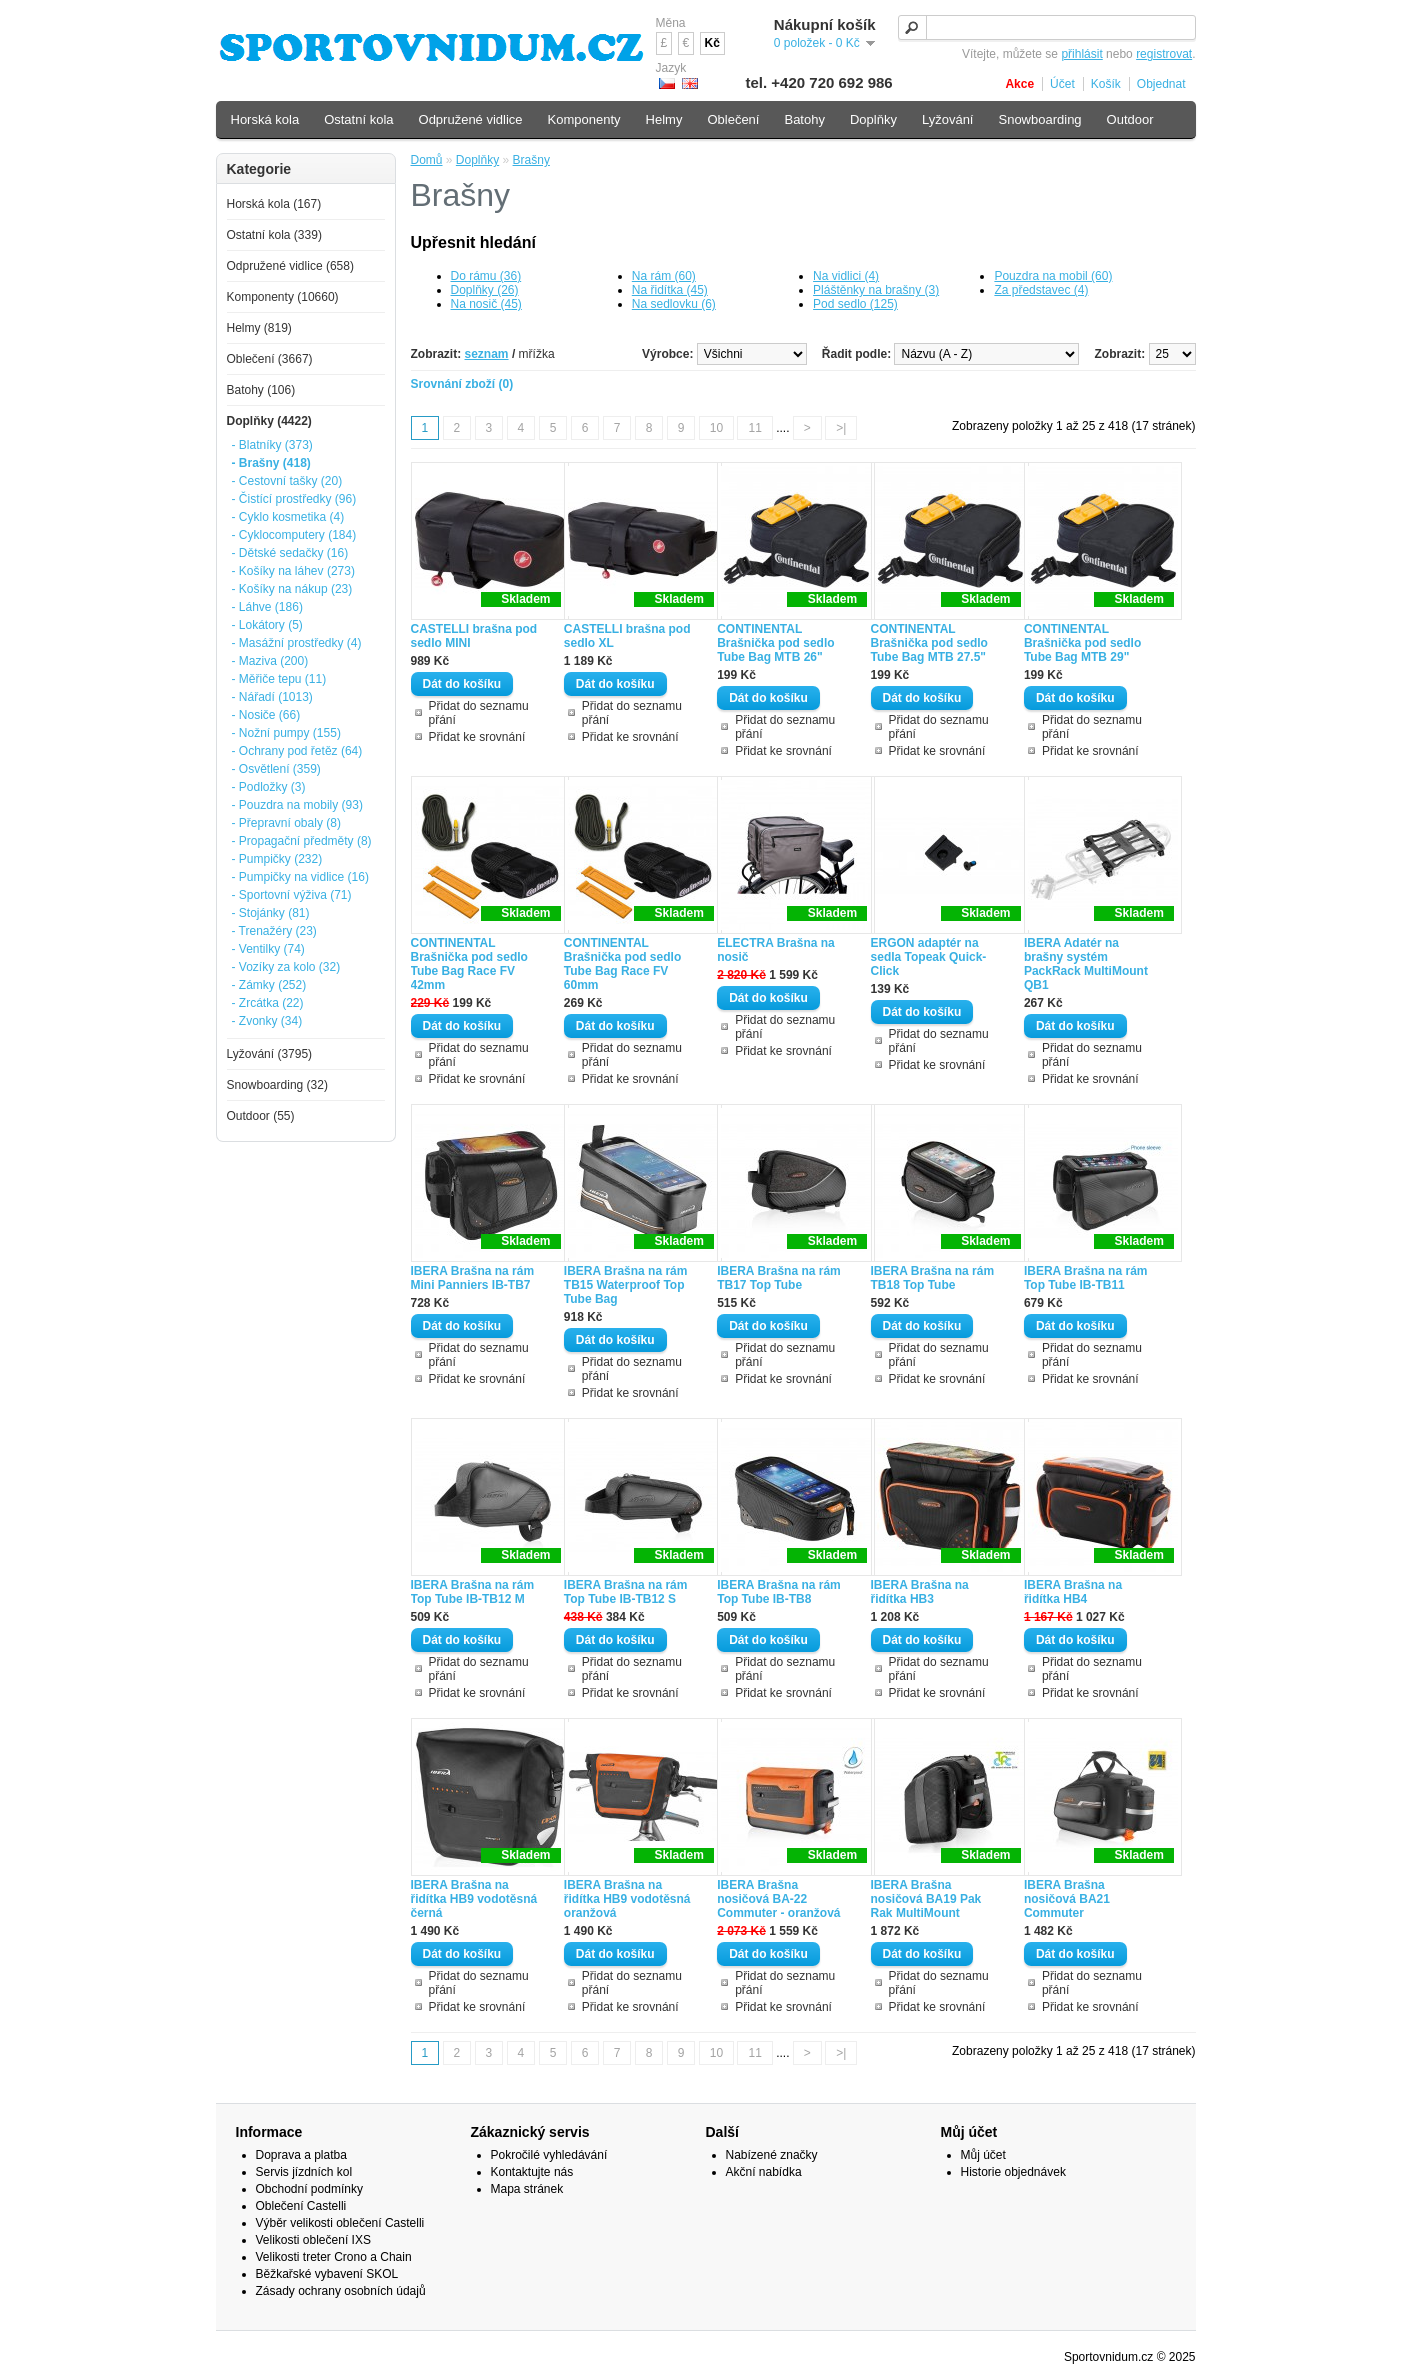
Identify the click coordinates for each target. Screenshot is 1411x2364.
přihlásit (1081, 54)
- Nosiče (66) (266, 715)
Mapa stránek (527, 2189)
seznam (487, 354)
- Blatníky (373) (272, 445)
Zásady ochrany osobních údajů (341, 2291)
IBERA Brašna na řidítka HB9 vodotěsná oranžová (627, 1899)
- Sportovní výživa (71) (292, 895)
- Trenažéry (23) (274, 931)
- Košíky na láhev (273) (293, 571)
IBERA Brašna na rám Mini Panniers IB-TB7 (473, 1278)
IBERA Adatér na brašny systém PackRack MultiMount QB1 (1086, 964)
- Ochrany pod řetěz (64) (297, 751)
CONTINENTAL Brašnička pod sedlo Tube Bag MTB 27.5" (929, 643)
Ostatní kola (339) (274, 235)
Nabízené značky (772, 2155)
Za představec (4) (1041, 290)
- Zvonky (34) (267, 1021)
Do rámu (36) (486, 276)
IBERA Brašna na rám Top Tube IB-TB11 (1086, 1278)
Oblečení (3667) (270, 359)
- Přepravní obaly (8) (286, 823)
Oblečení (733, 119)
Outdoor (1130, 119)
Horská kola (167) (274, 204)
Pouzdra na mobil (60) (1053, 276)
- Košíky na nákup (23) (292, 589)
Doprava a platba (301, 2155)
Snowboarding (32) (277, 1085)
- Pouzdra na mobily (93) (297, 805)
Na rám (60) (664, 276)
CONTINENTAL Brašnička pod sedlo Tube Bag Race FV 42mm (469, 964)
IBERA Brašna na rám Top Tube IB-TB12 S (626, 1592)
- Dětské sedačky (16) (290, 553)
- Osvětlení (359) (276, 769)
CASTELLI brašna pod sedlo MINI (474, 636)
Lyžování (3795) (270, 1054)
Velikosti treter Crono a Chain (334, 2257)
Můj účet (983, 2155)
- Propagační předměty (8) (302, 841)
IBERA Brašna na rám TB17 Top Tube (779, 1278)
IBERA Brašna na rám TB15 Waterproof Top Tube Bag (626, 1285)
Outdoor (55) (261, 1116)
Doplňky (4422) (269, 421)
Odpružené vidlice (471, 119)
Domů (427, 160)
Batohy (804, 119)
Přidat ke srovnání (477, 737)
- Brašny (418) (271, 463)
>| (841, 428)
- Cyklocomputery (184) (294, 535)
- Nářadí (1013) (272, 697)
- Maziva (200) (270, 661)
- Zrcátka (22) (268, 1003)
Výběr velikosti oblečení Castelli (340, 2223)
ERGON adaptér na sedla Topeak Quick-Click (929, 957)
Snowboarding (1039, 119)
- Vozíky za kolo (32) (286, 967)
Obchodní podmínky (309, 2189)
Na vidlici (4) (846, 276)
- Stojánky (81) (271, 913)
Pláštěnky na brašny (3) (876, 290)
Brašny (531, 160)
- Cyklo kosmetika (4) (288, 517)
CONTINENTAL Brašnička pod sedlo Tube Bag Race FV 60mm (622, 964)
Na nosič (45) (486, 304)
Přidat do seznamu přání (479, 713)
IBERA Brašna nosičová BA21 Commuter (1067, 1899)
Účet (1062, 84)
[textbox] (1047, 27)
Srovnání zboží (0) (462, 384)
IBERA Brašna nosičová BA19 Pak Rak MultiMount (926, 1899)
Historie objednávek (1013, 2172)
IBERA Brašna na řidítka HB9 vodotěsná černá (474, 1899)
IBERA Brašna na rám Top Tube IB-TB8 (779, 1592)
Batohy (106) (261, 390)
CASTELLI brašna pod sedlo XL (627, 636)
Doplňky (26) (485, 290)
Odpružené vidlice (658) (290, 266)
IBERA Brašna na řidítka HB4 (1073, 1592)
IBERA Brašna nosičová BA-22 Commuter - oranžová (778, 1899)
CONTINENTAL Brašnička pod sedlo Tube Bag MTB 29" (1082, 643)
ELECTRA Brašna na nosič (776, 950)
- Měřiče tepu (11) (279, 679)
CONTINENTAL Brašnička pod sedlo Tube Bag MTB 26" (775, 643)
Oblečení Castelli (301, 2206)
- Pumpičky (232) (277, 859)
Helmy (664, 119)
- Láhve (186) (267, 607)
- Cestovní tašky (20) (287, 481)
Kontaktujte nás (532, 2172)
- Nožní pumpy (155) (286, 733)
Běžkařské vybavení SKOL (327, 2274)
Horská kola (265, 119)
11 (754, 428)
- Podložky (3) (269, 787)
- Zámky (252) (269, 985)
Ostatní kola (358, 119)
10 (716, 428)
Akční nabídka (764, 2172)
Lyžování (948, 119)
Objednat (1161, 84)
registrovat (1164, 54)
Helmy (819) (259, 328)
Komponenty (584, 119)
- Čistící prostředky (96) (294, 499)
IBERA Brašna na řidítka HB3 (920, 1592)
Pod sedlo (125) (855, 304)
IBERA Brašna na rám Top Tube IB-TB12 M (473, 1592)
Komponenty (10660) (283, 297)
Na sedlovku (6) (674, 304)
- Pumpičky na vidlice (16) (300, 877)
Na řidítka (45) (670, 290)
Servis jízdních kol (304, 2172)
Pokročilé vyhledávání (549, 2155)
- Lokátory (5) (267, 625)
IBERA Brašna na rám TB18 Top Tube (933, 1278)
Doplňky (477, 160)
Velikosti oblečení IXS (313, 2240)
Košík (1106, 84)
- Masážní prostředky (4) (297, 643)
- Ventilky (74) (268, 949)
